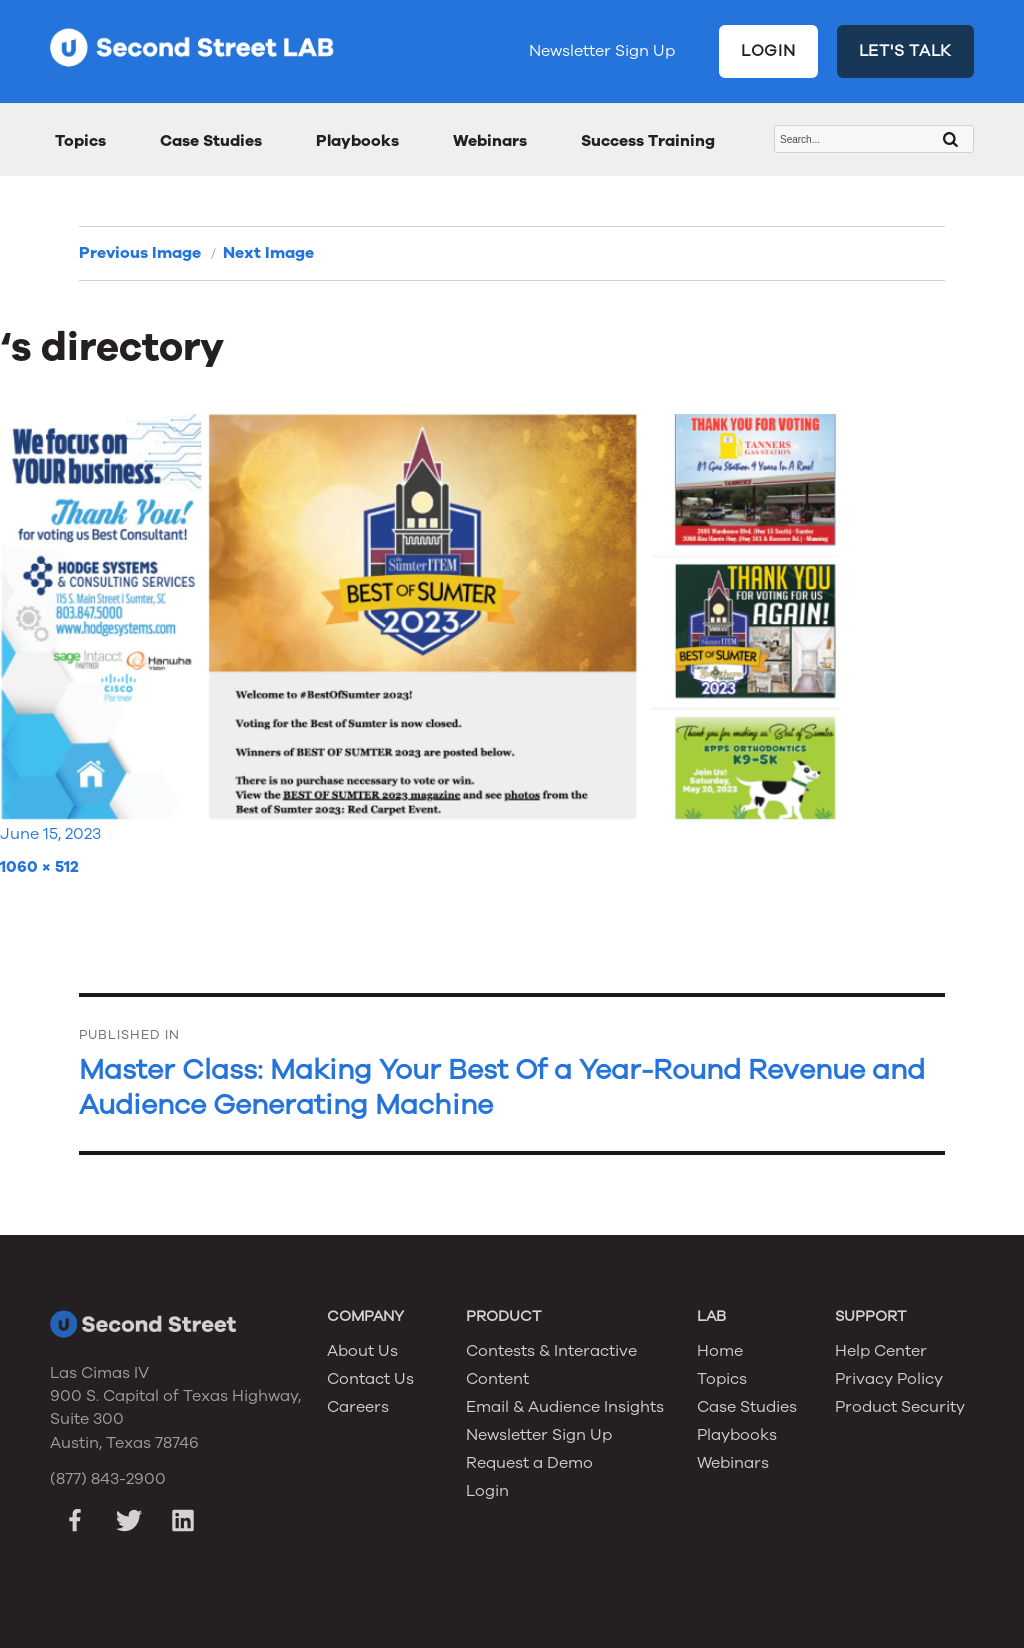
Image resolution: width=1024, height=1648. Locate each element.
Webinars (490, 141)
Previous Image (140, 253)
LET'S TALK (906, 51)
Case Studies (211, 141)
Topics (80, 141)
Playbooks (357, 141)
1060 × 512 (39, 867)
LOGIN (768, 51)
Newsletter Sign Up (602, 51)
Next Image (268, 253)
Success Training (648, 141)
